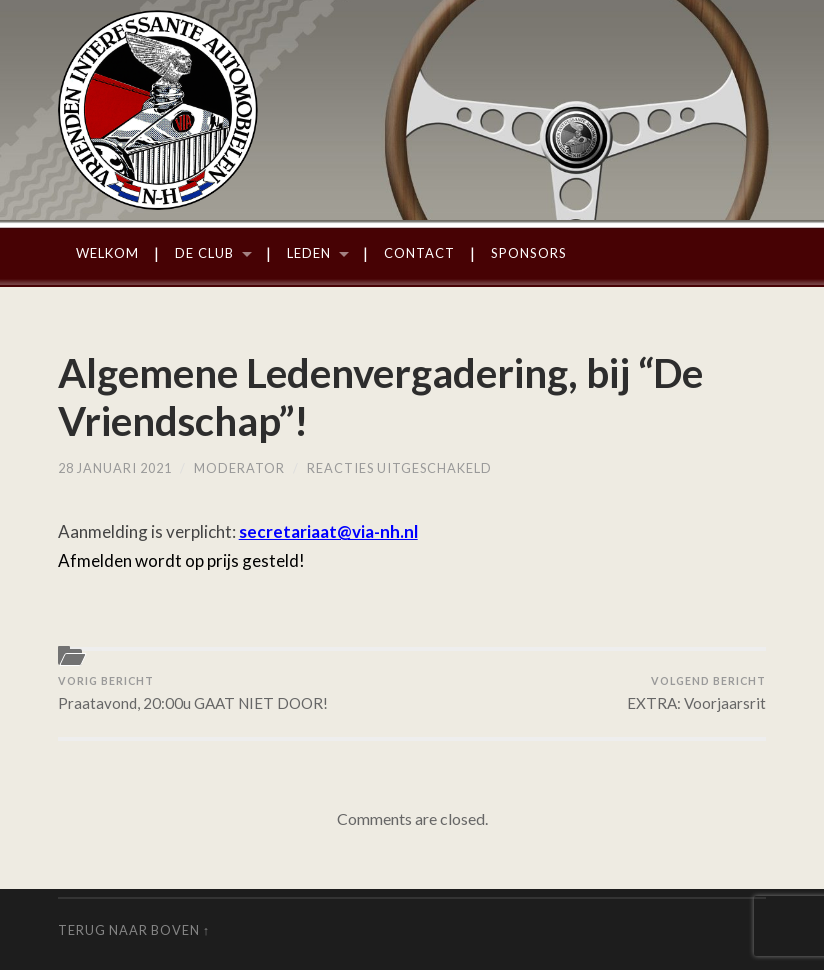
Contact (419, 253)
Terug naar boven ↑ (134, 930)
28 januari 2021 (115, 468)
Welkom (107, 253)
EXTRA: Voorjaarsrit (696, 693)
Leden (309, 253)
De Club (204, 253)
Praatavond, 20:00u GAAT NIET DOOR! (193, 693)
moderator (239, 468)
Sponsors (529, 253)
